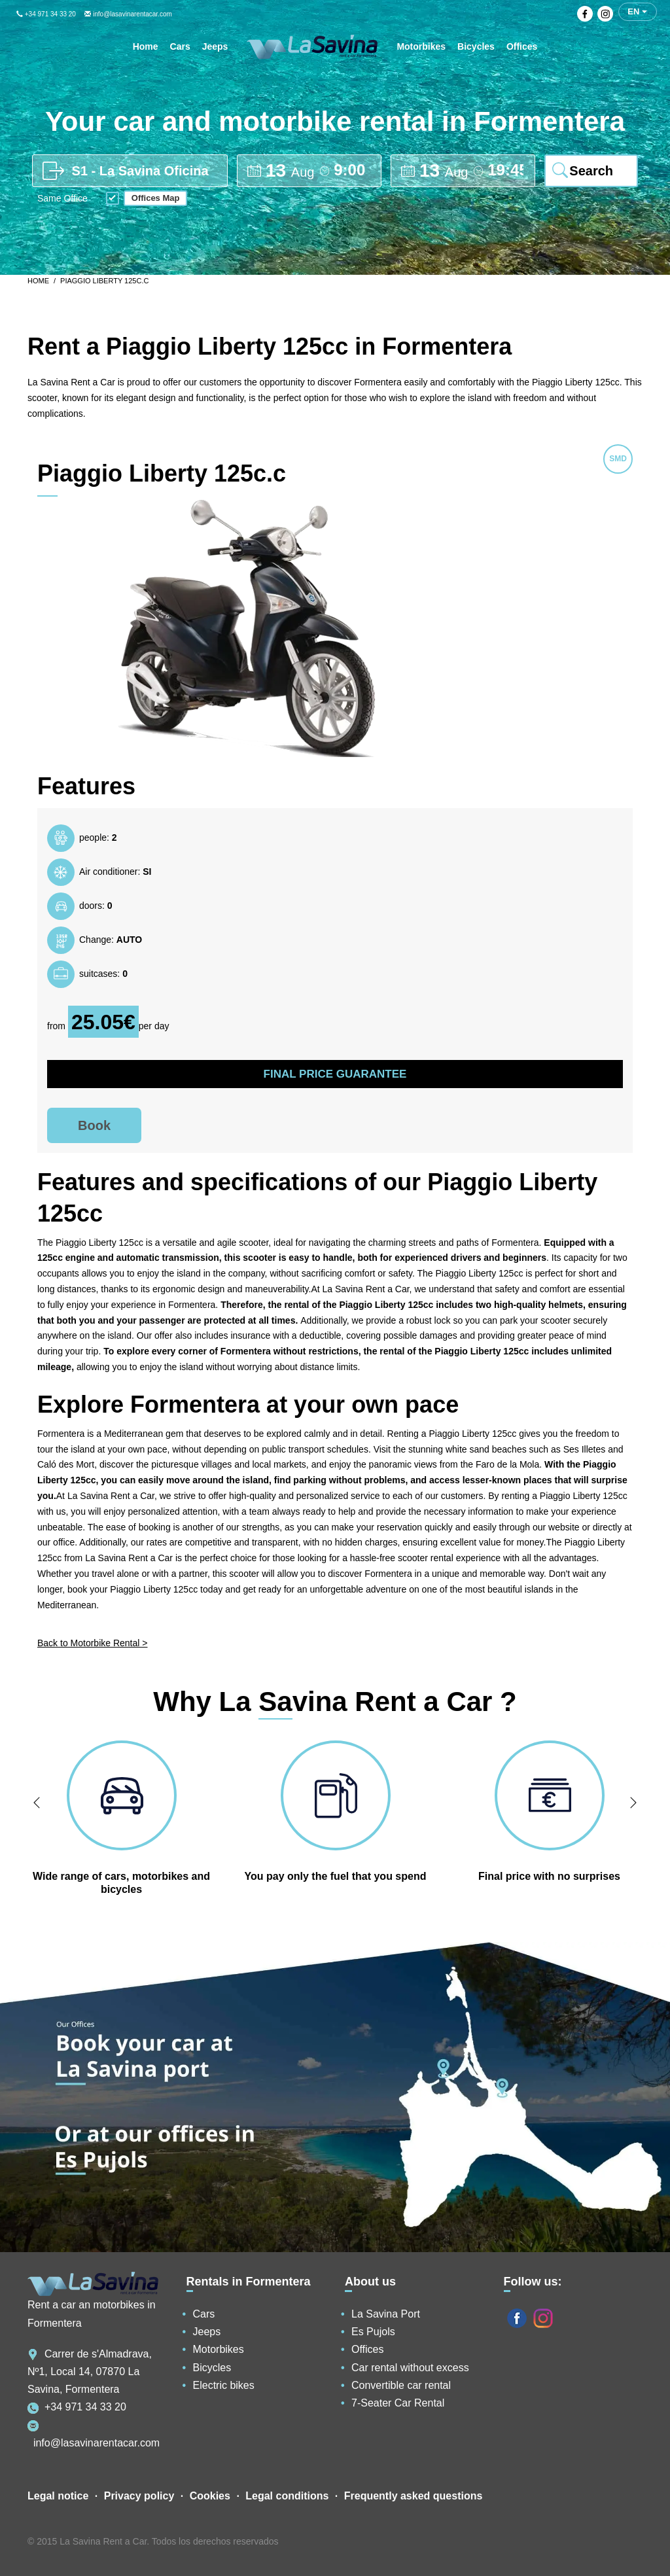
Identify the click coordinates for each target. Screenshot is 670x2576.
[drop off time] (505, 170)
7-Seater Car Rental (397, 2403)
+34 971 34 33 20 (46, 14)
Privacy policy (139, 2496)
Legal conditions (286, 2496)
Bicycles (212, 2367)
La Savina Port (385, 2314)
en (637, 11)
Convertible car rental (401, 2385)
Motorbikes (218, 2349)
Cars (204, 2314)
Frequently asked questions (413, 2496)
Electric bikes (224, 2385)
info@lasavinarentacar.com (128, 14)
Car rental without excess (410, 2367)
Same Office (62, 199)
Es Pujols (373, 2331)
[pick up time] (351, 170)
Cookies (210, 2496)
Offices (367, 2349)
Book (94, 1125)
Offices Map (156, 198)
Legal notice (57, 2496)
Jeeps (207, 2331)
